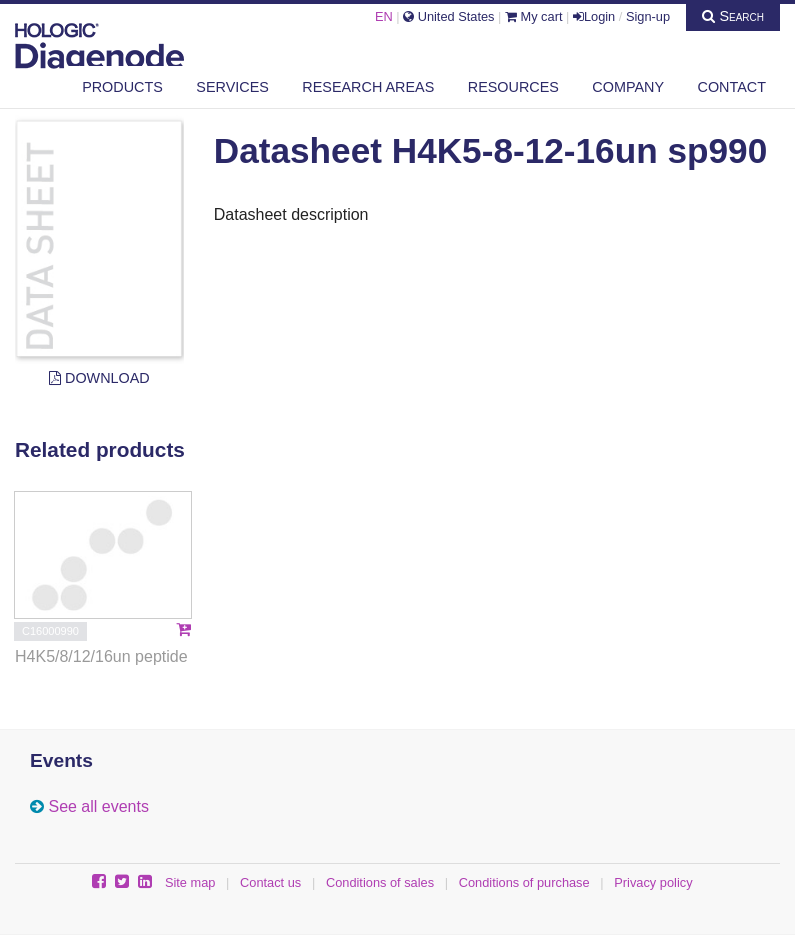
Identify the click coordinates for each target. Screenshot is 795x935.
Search (733, 16)
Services (232, 87)
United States (448, 16)
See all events (98, 806)
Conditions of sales (380, 882)
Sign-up (648, 16)
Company (628, 87)
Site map (190, 882)
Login (594, 16)
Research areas (368, 87)
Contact (732, 87)
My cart (534, 16)
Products (122, 87)
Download (99, 378)
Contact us (270, 882)
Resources (513, 87)
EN (384, 16)
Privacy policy (653, 882)
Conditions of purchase (524, 882)
